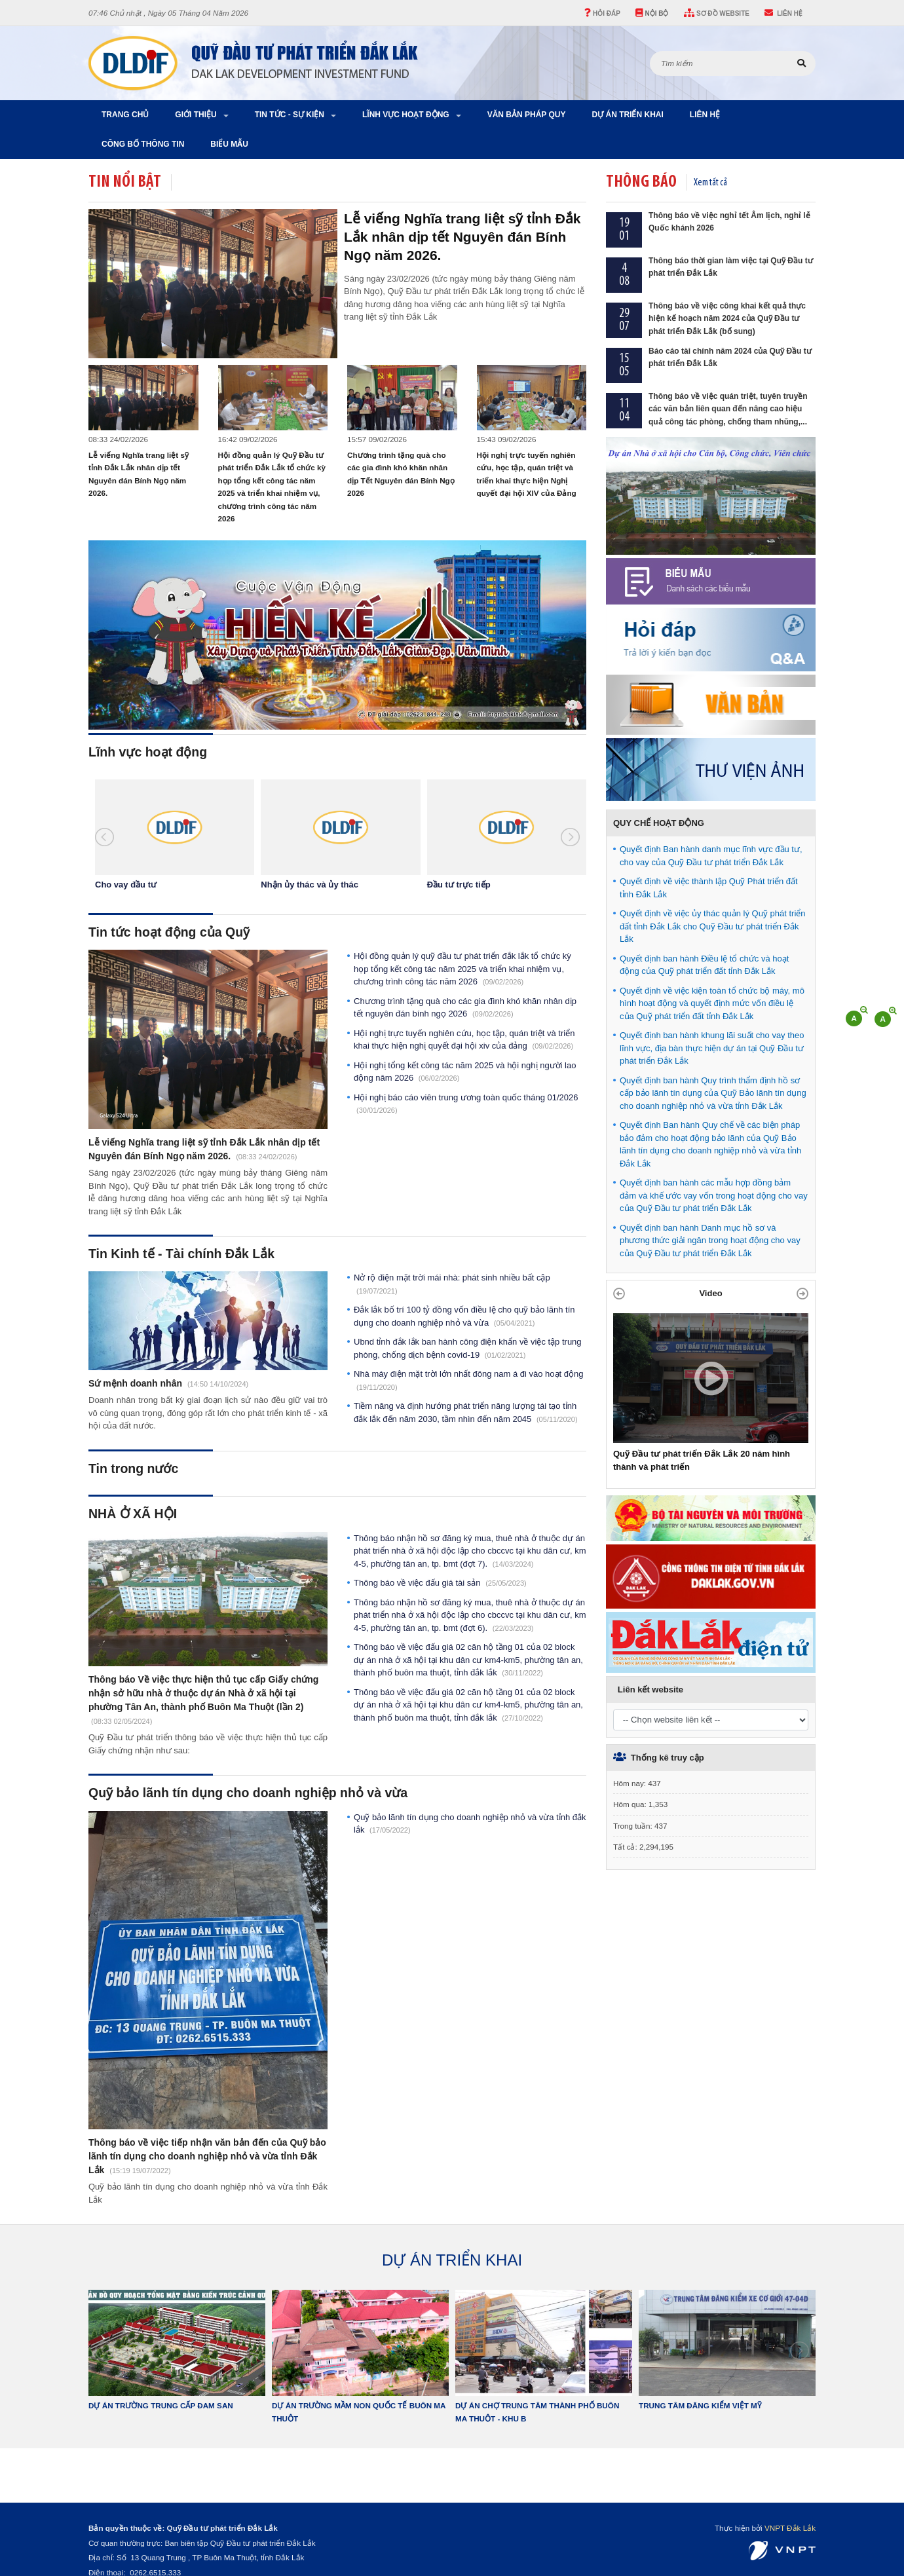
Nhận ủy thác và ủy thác (309, 884)
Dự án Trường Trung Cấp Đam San (160, 2405)
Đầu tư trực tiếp (459, 884)
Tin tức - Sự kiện (289, 114)
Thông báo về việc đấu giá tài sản (440, 1583)
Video (710, 1293)
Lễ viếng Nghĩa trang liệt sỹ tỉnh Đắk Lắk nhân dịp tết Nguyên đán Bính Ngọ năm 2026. (462, 237)
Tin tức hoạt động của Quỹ (169, 932)
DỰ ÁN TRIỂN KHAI (452, 2260)
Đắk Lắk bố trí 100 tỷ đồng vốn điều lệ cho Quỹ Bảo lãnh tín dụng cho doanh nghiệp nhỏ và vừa (464, 1316)
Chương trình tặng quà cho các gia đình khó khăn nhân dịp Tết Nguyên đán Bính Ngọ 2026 (465, 1007)
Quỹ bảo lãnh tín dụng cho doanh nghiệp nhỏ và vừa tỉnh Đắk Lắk (470, 1823)
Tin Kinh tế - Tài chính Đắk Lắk (181, 1253)
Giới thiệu (195, 114)
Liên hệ (705, 114)
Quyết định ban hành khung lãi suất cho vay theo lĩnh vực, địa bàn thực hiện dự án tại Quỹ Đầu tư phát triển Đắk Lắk (712, 1048)
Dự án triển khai (627, 114)
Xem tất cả (710, 182)
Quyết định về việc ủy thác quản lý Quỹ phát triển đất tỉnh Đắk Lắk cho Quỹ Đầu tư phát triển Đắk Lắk (713, 926)
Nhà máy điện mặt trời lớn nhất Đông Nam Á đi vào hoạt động (468, 1380)
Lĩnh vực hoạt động (405, 114)
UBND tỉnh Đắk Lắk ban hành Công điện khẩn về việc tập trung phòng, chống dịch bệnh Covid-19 (468, 1348)
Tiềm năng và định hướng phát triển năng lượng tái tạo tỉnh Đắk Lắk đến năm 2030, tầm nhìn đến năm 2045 (466, 1412)
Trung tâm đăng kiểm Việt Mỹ (700, 2405)
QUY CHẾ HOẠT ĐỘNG (658, 823)
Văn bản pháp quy (526, 114)
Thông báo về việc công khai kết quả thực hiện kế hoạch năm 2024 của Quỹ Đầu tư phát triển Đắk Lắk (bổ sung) (727, 318)
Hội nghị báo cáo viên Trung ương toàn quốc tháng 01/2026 (466, 1103)
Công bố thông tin (143, 144)
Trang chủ (125, 114)
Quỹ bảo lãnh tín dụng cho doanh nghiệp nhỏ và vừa (247, 1792)
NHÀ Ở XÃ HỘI (132, 1513)
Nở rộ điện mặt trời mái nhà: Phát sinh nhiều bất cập (452, 1284)
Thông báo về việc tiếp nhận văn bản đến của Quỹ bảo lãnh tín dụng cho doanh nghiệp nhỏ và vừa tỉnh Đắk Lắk (207, 2156)
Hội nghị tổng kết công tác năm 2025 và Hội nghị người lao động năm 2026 (465, 1071)
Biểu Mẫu (229, 144)
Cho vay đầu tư (126, 884)
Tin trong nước (133, 1468)
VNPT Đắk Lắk (790, 2528)
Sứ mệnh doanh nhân (136, 1383)
